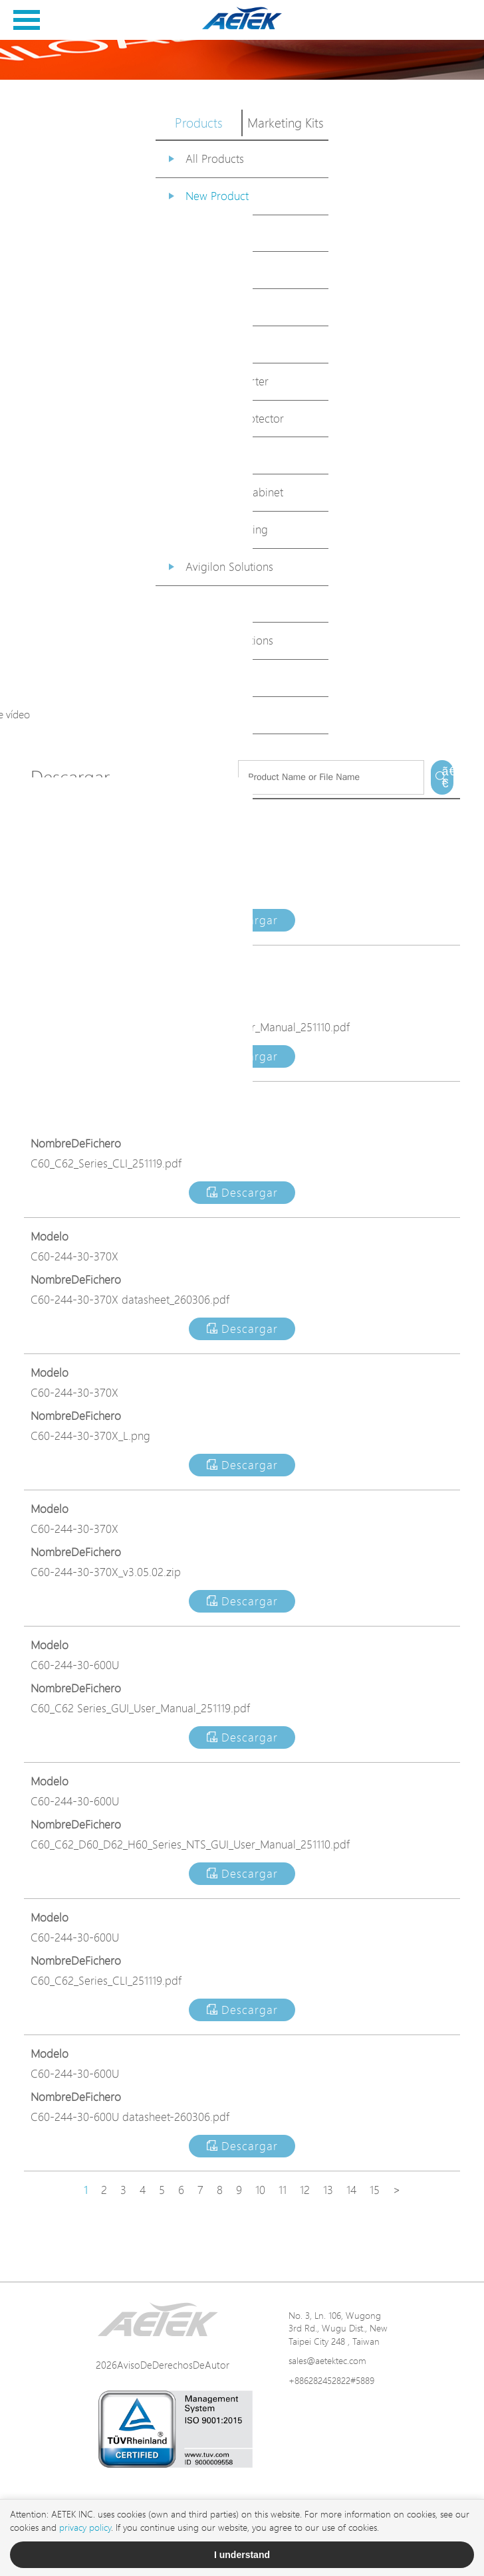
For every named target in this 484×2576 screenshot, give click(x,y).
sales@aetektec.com (327, 2360)
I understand (242, 2554)
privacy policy (85, 2527)
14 (351, 2190)
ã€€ (447, 777)
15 (375, 2190)
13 (328, 2190)
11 (283, 2190)
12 (305, 2190)
